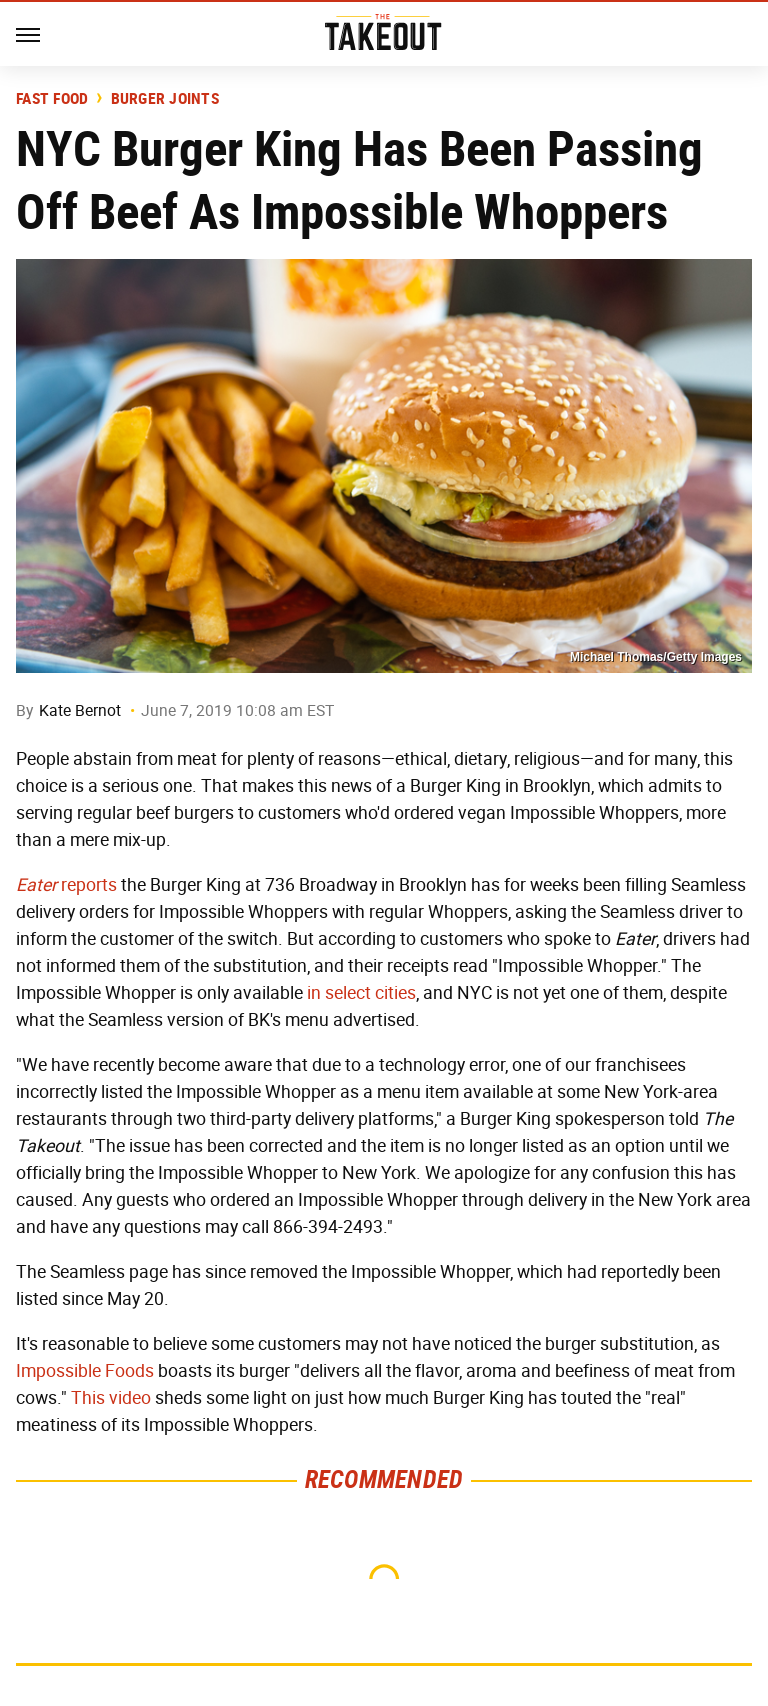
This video (111, 1398)
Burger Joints (165, 99)
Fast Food (52, 99)
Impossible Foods (85, 1371)
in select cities (361, 993)
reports (66, 885)
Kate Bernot (80, 710)
